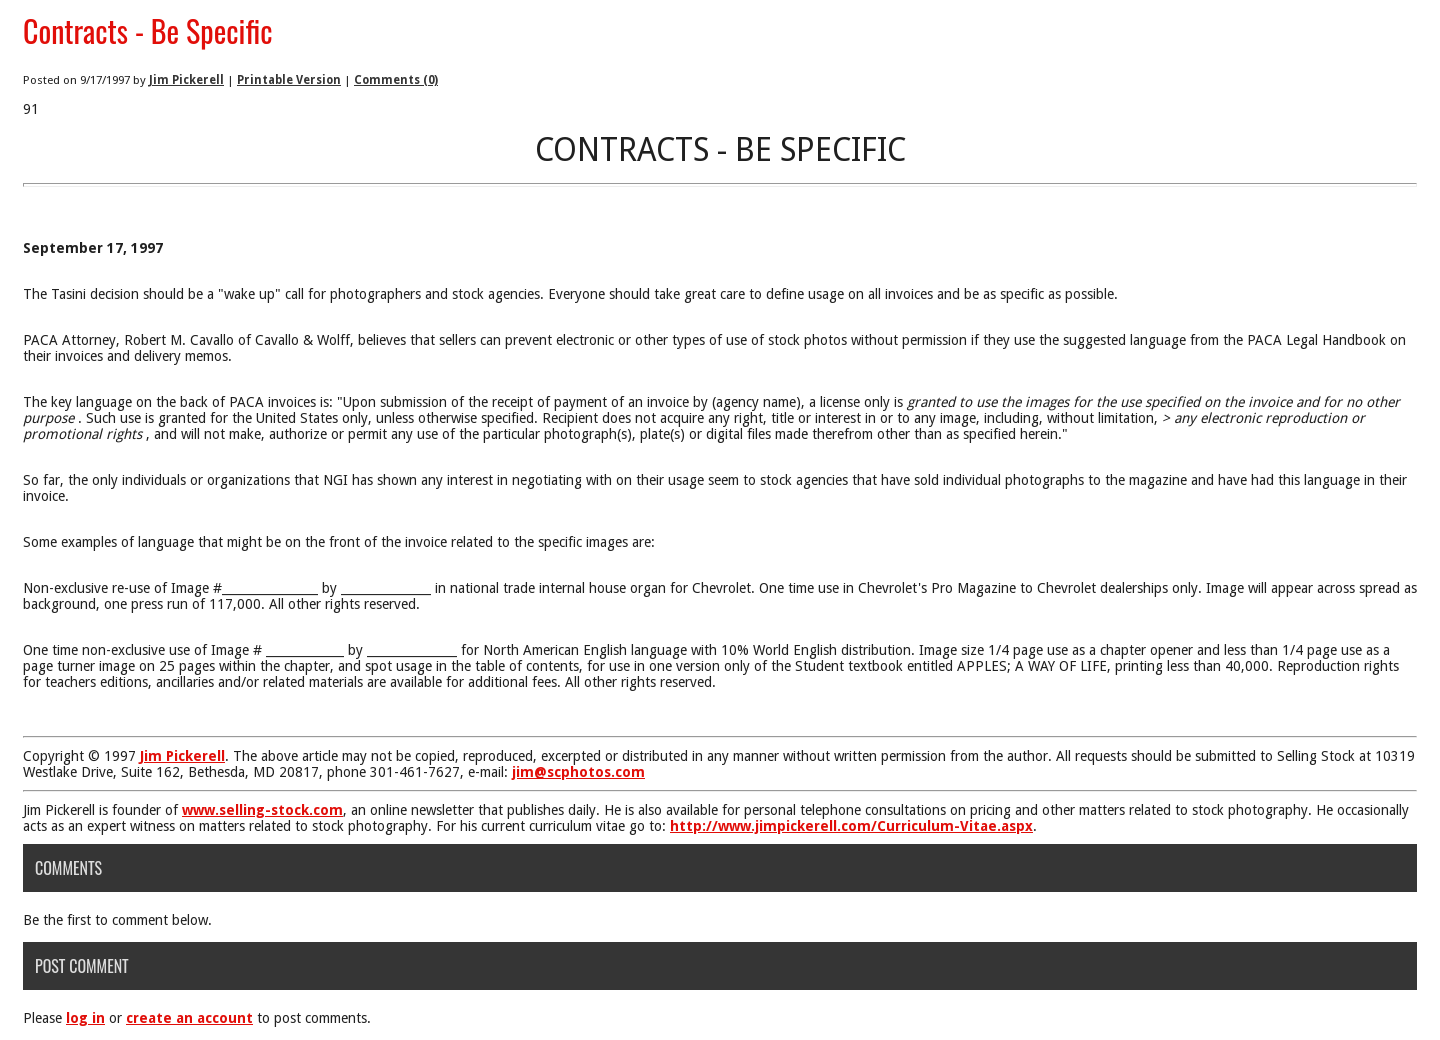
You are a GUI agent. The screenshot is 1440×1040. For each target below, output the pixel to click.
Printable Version (289, 80)
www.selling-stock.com (262, 810)
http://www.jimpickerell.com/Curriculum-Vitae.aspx (851, 826)
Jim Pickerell (186, 80)
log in (85, 1018)
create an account (189, 1018)
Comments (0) (396, 80)
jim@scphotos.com (578, 772)
